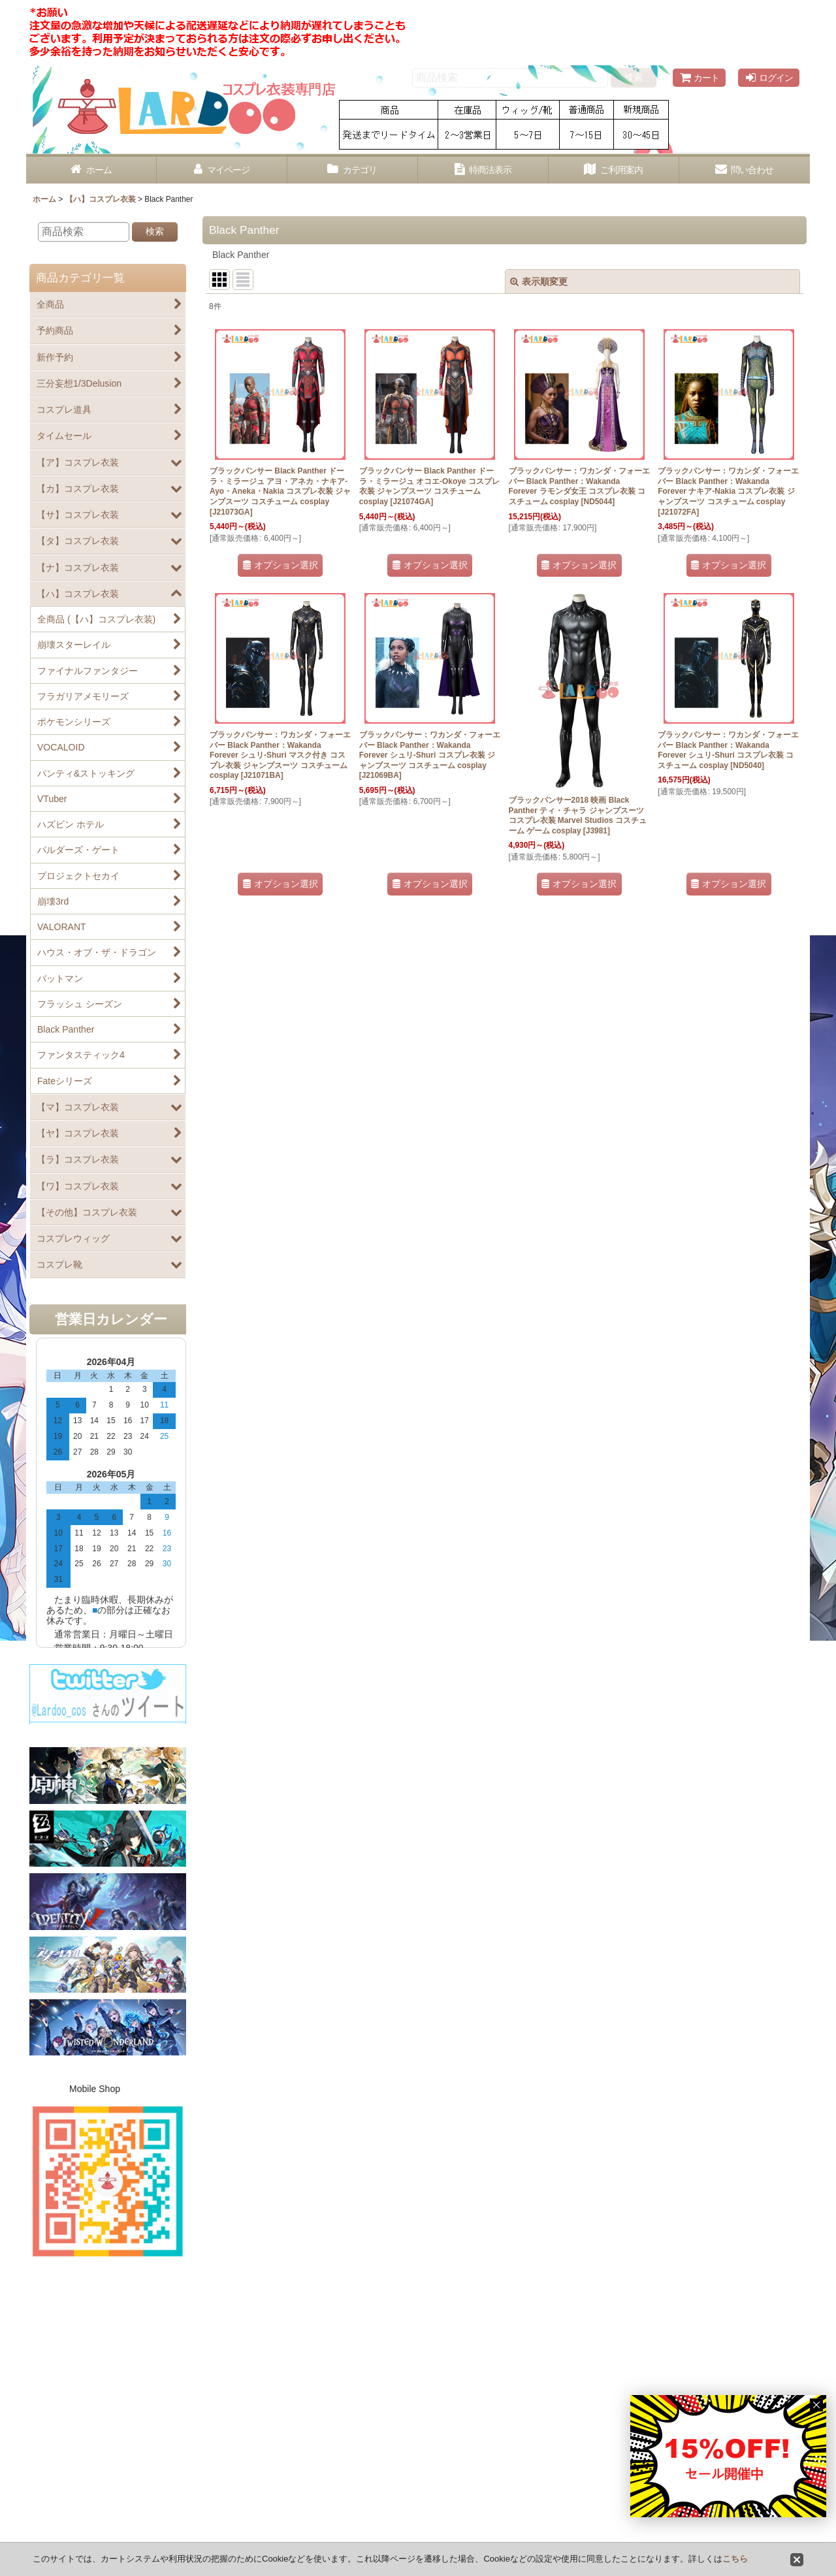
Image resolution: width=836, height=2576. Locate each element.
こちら (735, 2559)
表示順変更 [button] (539, 281)
